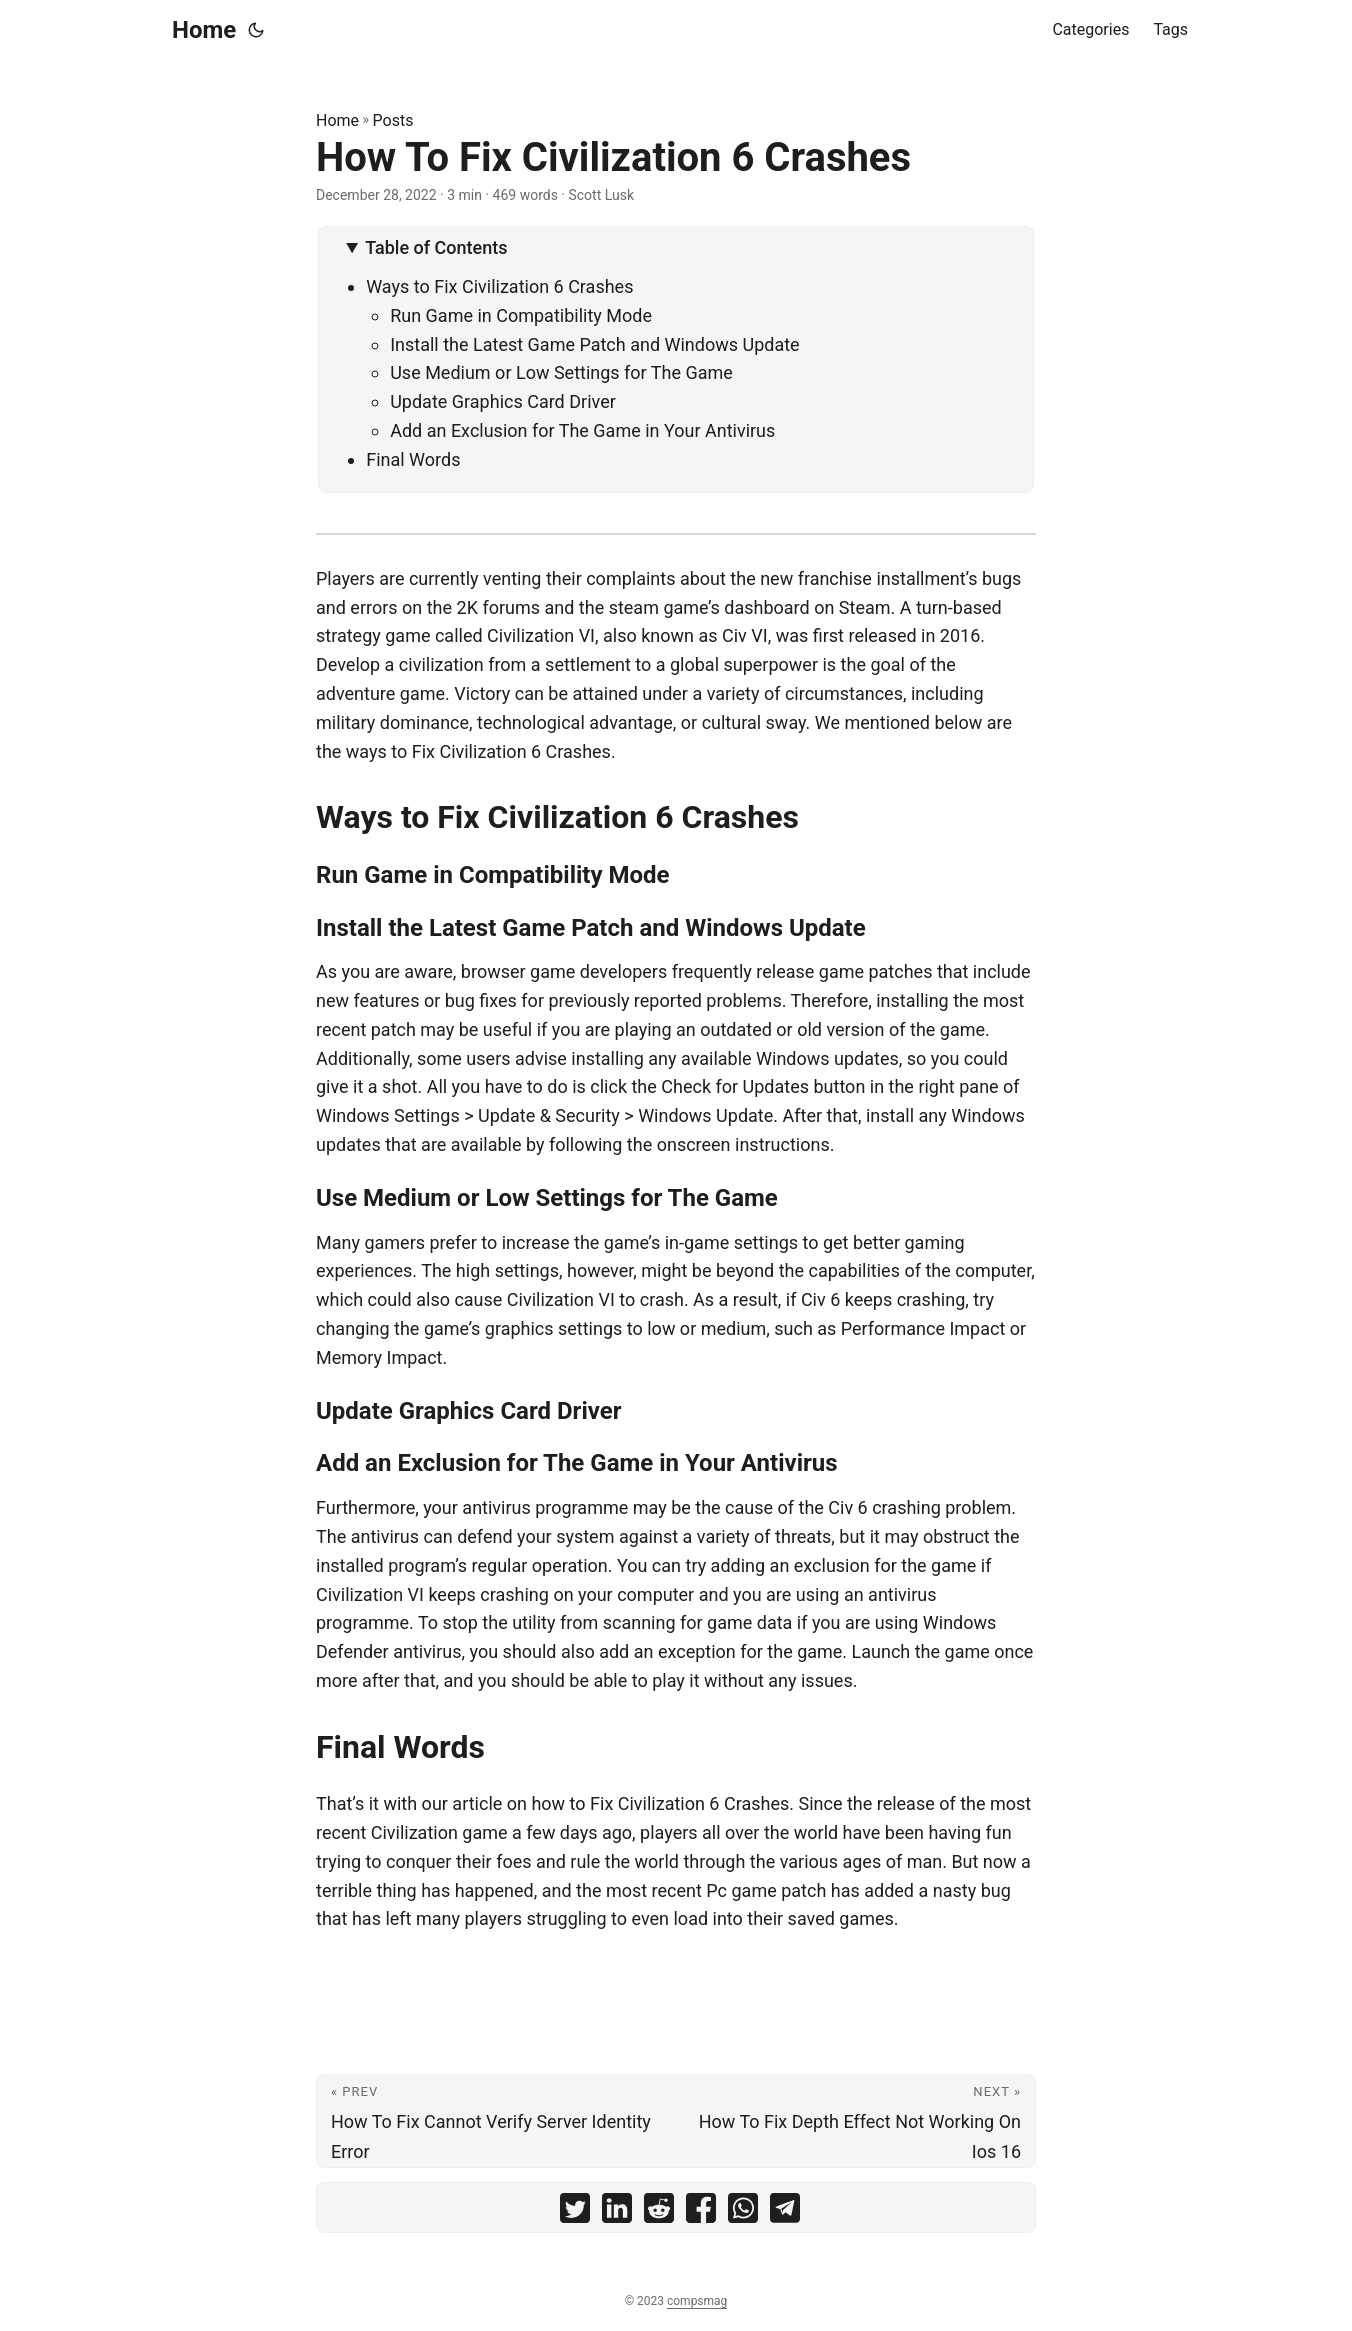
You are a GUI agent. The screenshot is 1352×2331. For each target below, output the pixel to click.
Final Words (413, 459)
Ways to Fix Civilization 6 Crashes (499, 286)
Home (204, 30)
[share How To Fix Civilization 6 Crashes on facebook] (701, 2212)
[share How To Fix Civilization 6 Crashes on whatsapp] (743, 2212)
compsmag (697, 2301)
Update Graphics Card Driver (503, 401)
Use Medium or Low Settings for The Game (561, 372)
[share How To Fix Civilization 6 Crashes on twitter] (575, 2212)
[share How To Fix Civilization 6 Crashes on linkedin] (617, 2212)
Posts (393, 120)
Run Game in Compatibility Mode (521, 315)
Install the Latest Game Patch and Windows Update (594, 344)
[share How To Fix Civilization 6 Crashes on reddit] (659, 2212)
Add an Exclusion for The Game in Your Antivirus (582, 430)
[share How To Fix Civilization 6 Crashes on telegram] (785, 2212)
